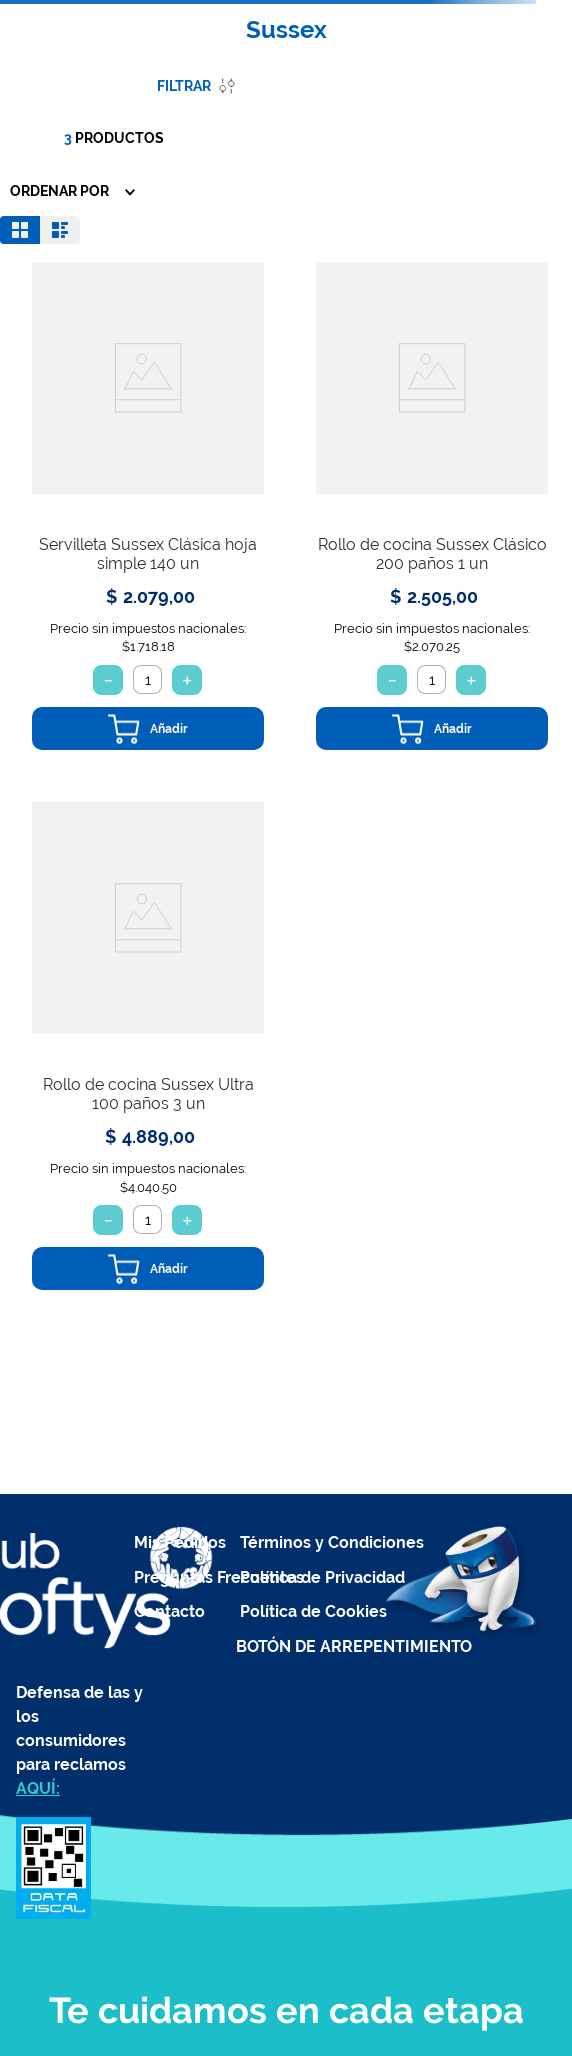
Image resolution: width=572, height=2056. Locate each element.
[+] (187, 680)
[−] (108, 680)
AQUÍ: (38, 1788)
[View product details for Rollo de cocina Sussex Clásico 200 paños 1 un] (432, 506)
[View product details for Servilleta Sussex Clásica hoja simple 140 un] (148, 506)
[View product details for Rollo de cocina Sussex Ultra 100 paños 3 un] (148, 1046)
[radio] (20, 230)
